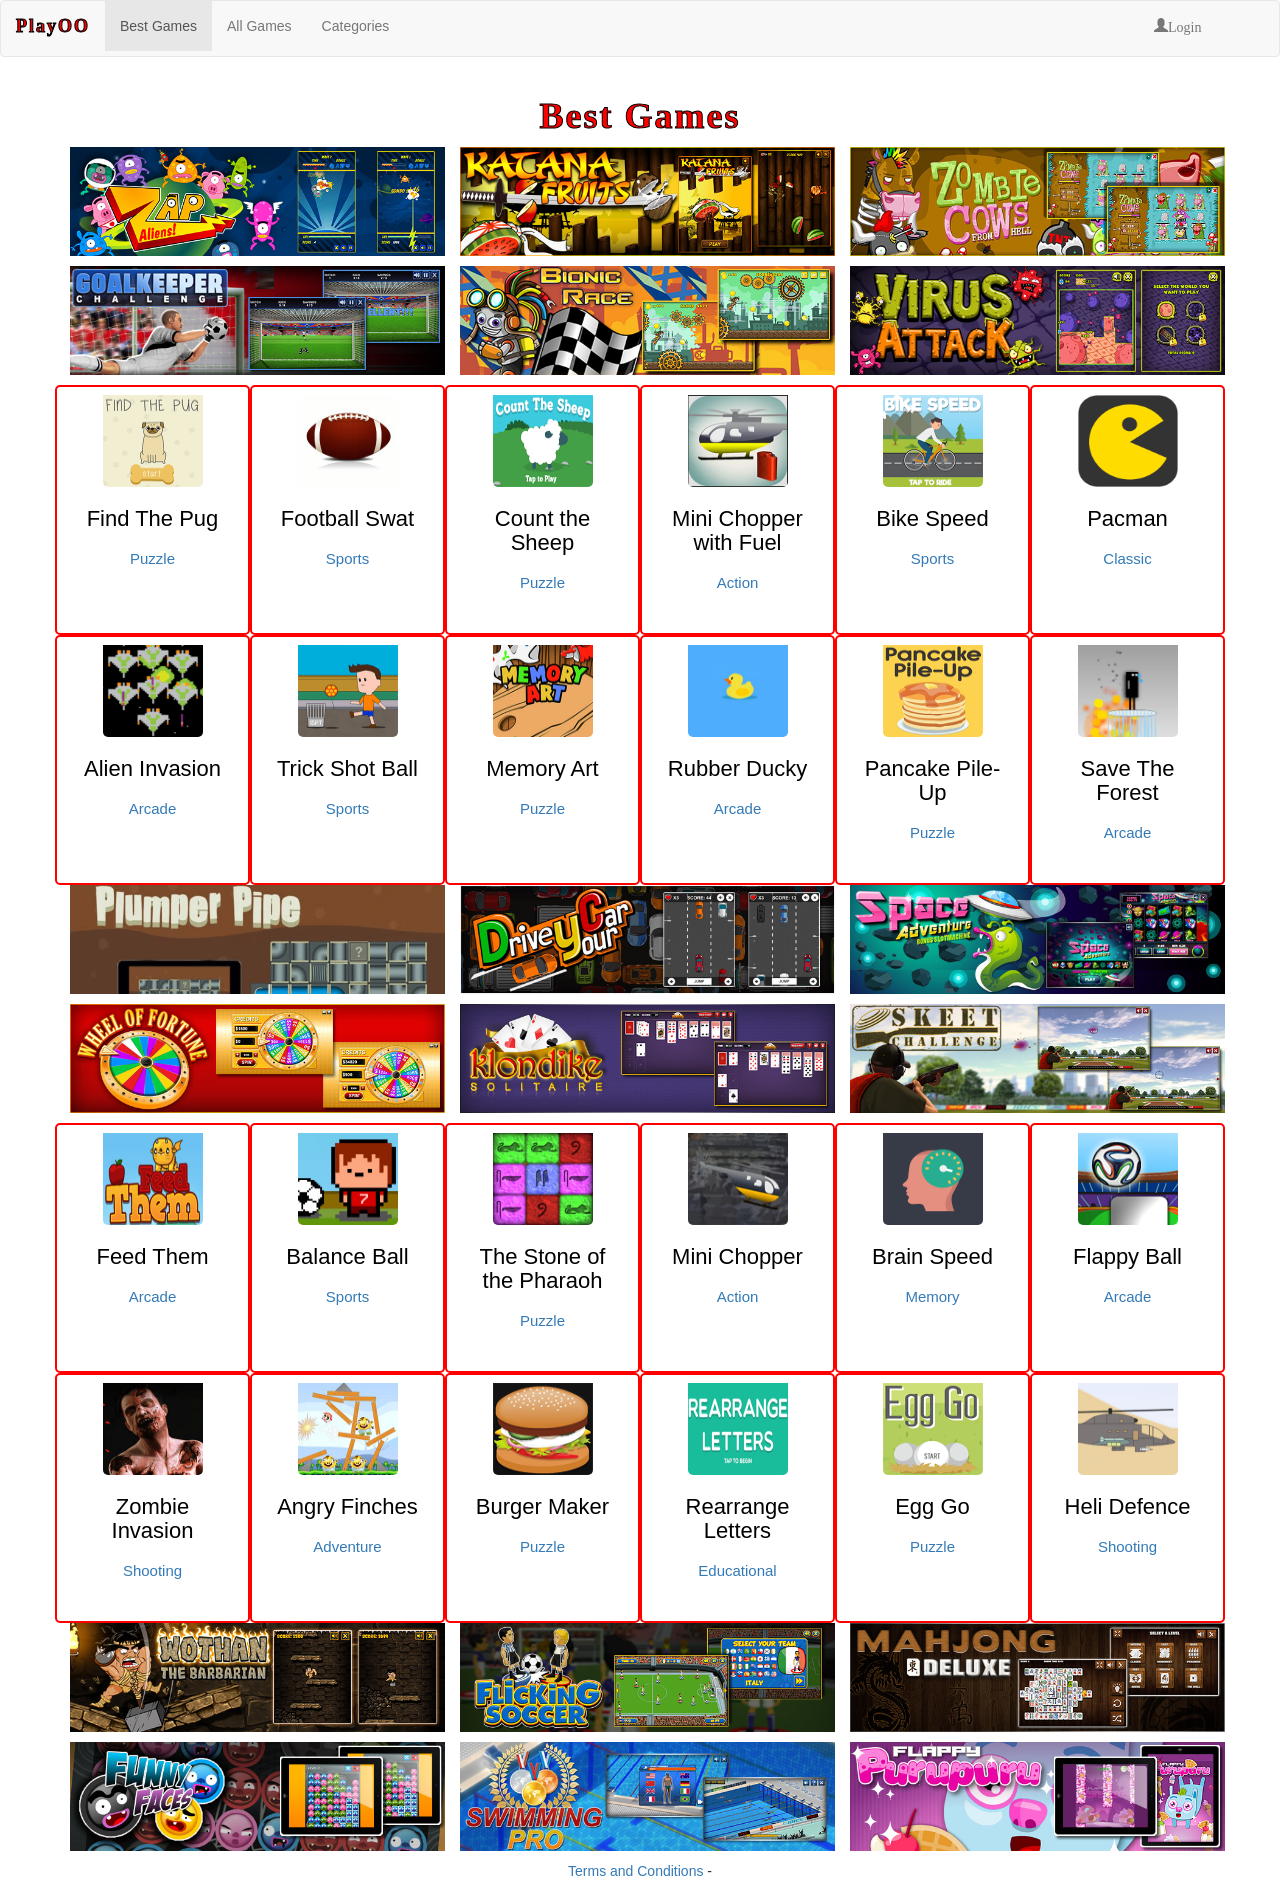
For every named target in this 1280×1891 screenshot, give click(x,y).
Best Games (158, 26)
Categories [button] (356, 26)
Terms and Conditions (635, 1871)
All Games (259, 26)
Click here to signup (9, 1888)
